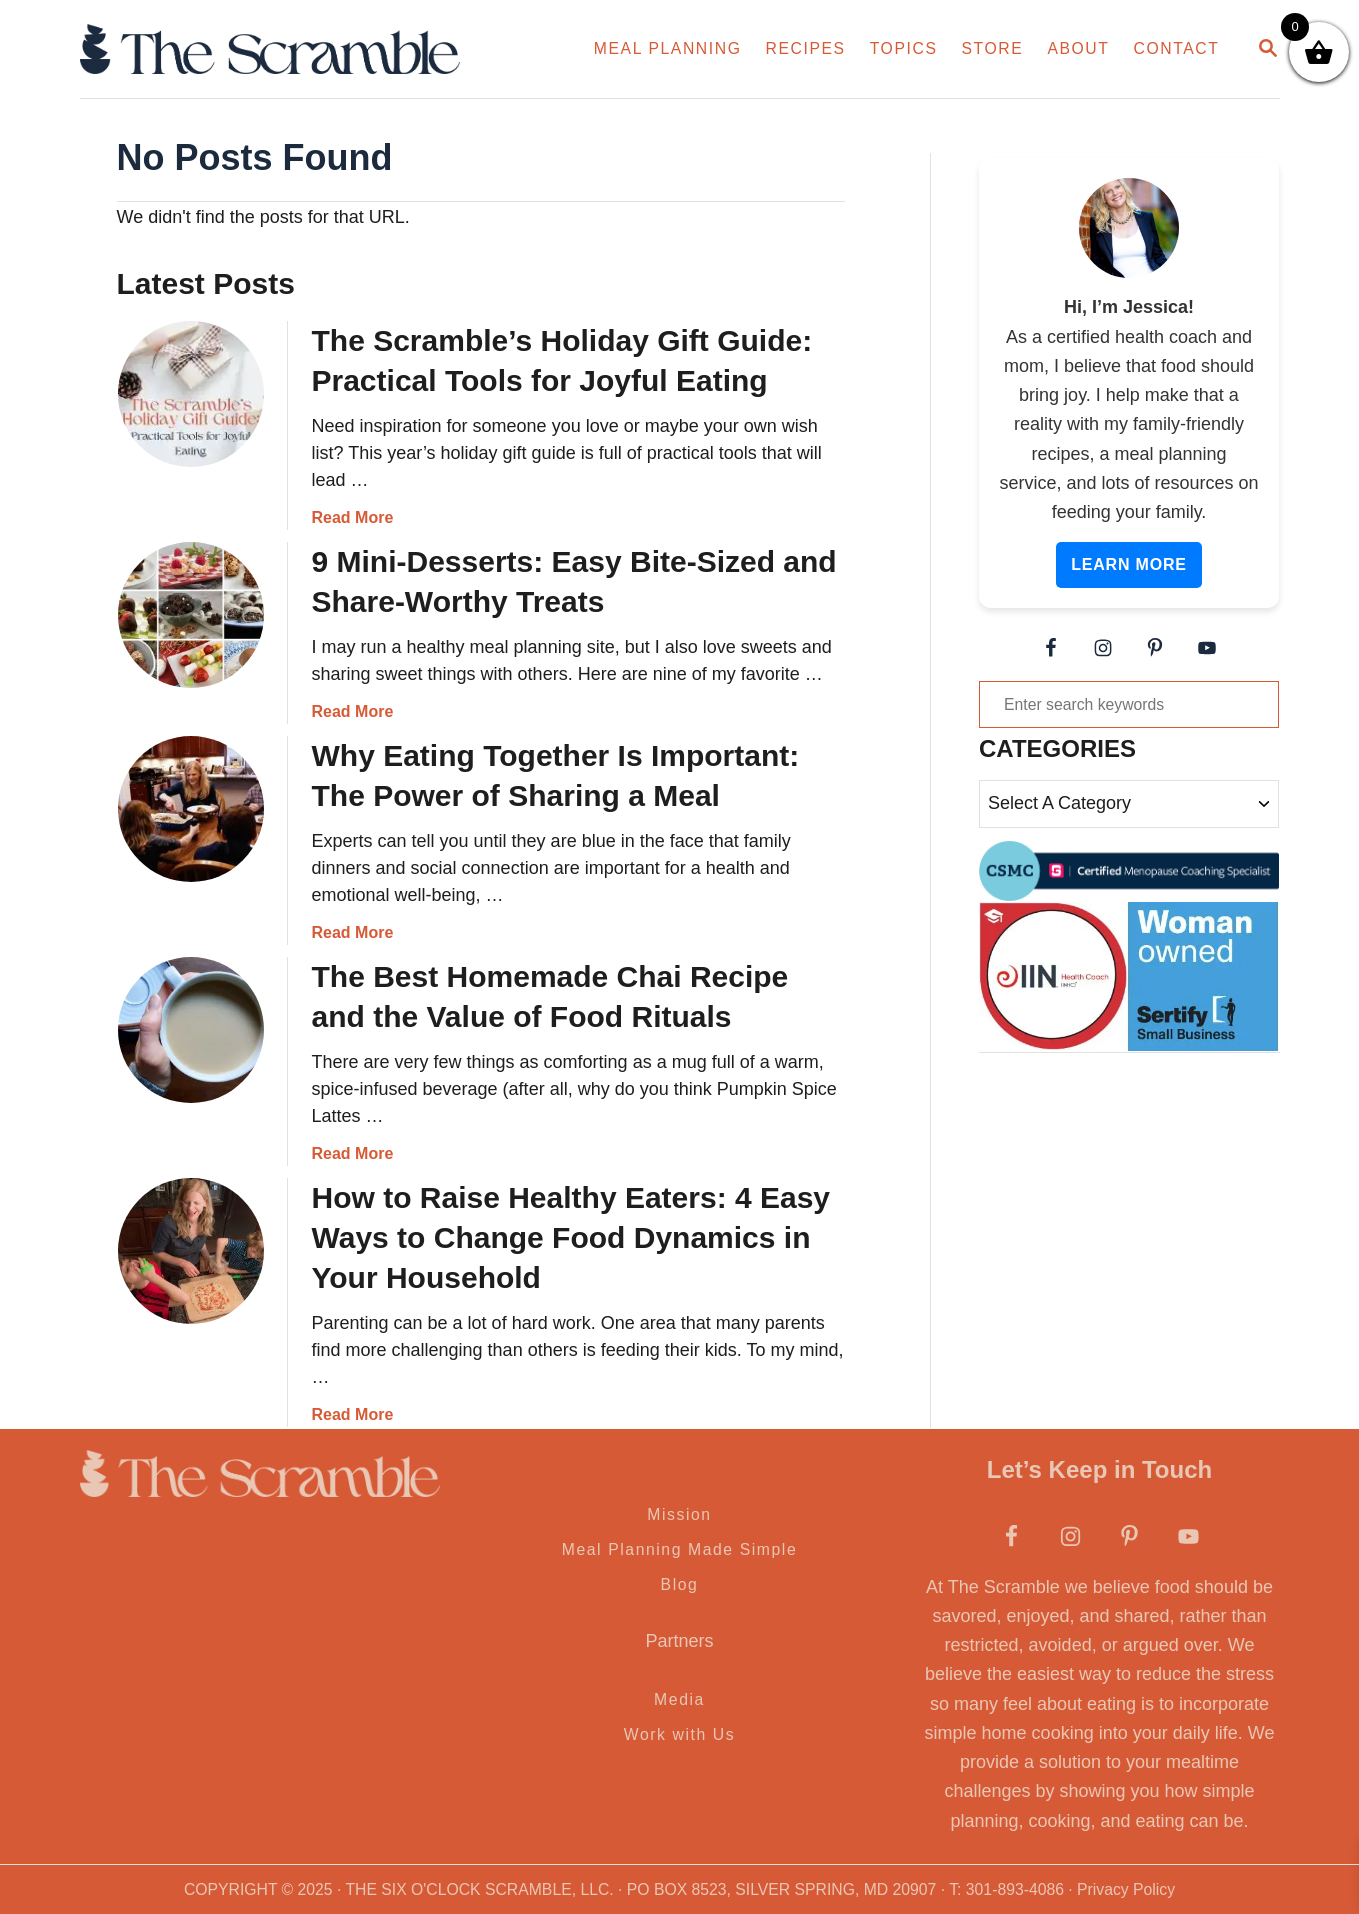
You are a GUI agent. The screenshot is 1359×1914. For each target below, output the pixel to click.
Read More (353, 517)
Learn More (1129, 564)
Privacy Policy (1126, 1889)
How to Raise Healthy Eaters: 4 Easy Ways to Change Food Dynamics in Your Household (571, 1237)
